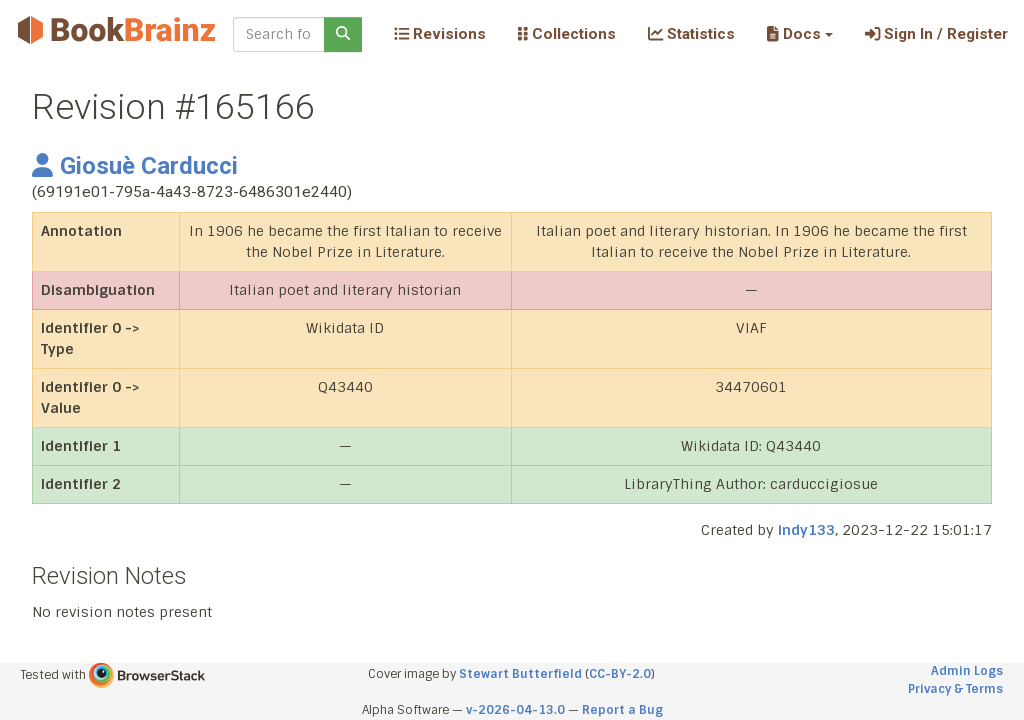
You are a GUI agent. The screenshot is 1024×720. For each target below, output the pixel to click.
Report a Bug (622, 710)
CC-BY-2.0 (620, 674)
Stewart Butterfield (520, 674)
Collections (567, 34)
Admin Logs (967, 671)
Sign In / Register (936, 34)
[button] (799, 34)
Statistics (691, 34)
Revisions (440, 34)
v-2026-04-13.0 (515, 710)
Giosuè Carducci (135, 166)
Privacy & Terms (955, 689)
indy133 (806, 530)
